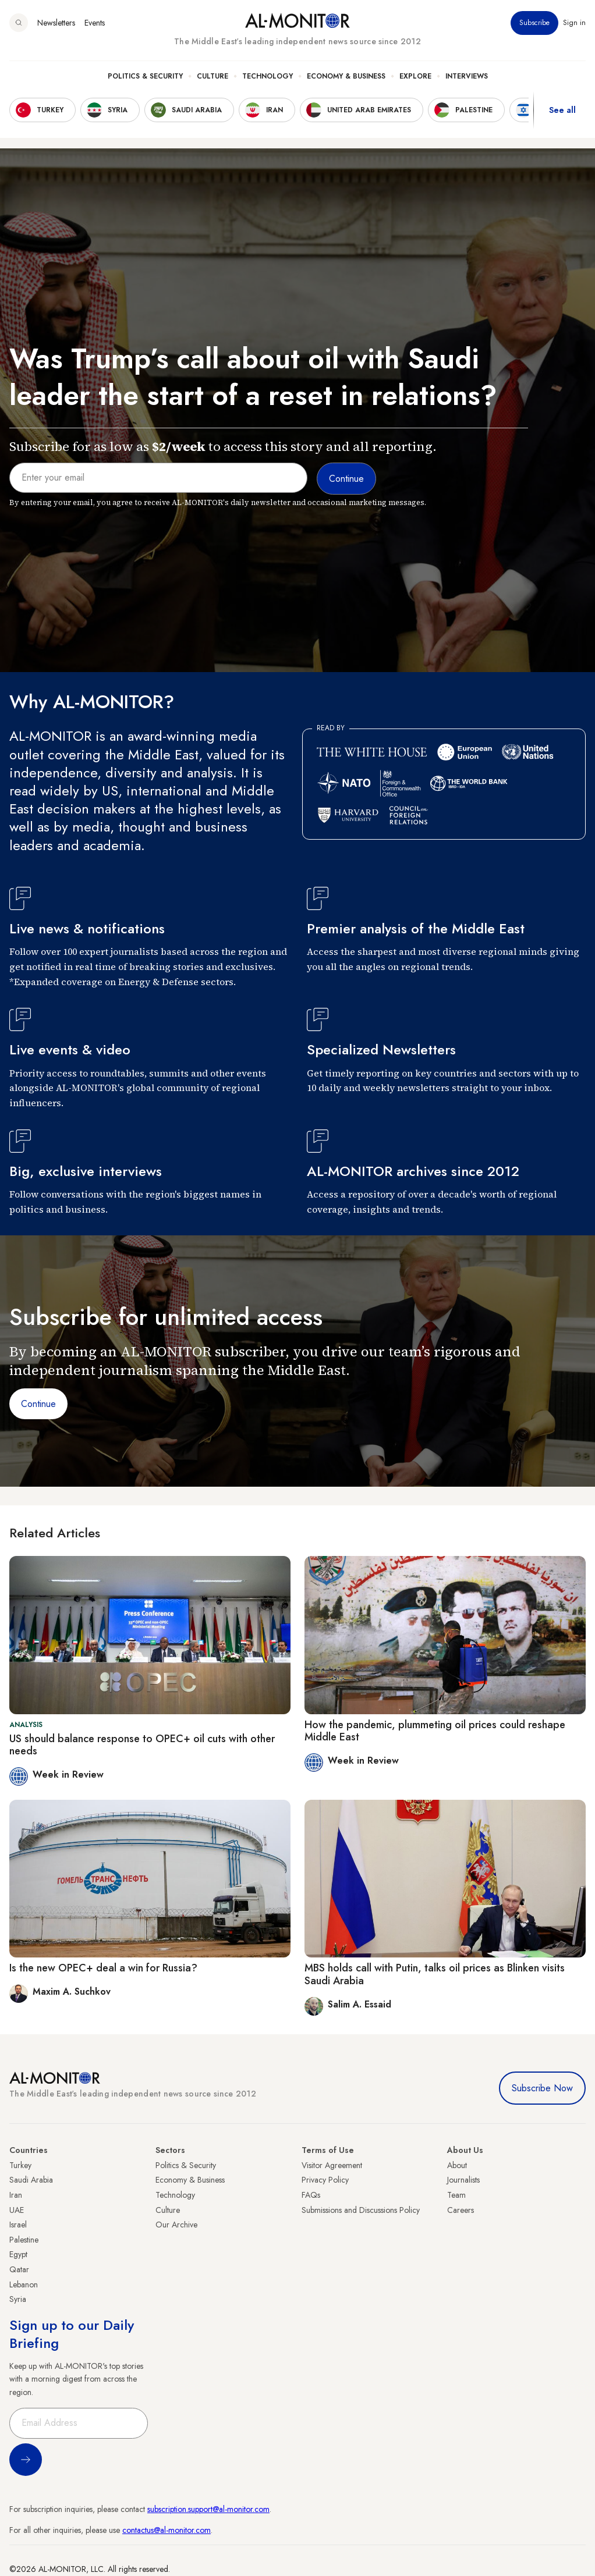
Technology (267, 76)
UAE (16, 2210)
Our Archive (176, 2224)
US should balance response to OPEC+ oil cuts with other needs (142, 1745)
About (457, 2165)
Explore (415, 76)
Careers (460, 2210)
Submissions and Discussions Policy (361, 2210)
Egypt (18, 2254)
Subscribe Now (542, 2088)
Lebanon (23, 2284)
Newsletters (56, 23)
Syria (17, 2299)
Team (456, 2195)
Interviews (466, 76)
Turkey (20, 2165)
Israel (18, 2224)
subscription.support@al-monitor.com (208, 2509)
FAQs (311, 2195)
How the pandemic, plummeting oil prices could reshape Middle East (434, 1731)
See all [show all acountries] (562, 110)
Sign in (574, 22)
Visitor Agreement (332, 2165)
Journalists (463, 2180)
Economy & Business (346, 76)
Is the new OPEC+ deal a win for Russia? (103, 1967)
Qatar (19, 2269)
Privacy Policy (325, 2180)
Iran (15, 2195)
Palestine (23, 2239)
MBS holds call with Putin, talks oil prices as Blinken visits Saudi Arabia (434, 1974)
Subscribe (534, 22)
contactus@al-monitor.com (166, 2530)
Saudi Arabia (31, 2180)
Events (94, 23)
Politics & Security (145, 76)
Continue (38, 1403)
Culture (212, 76)
